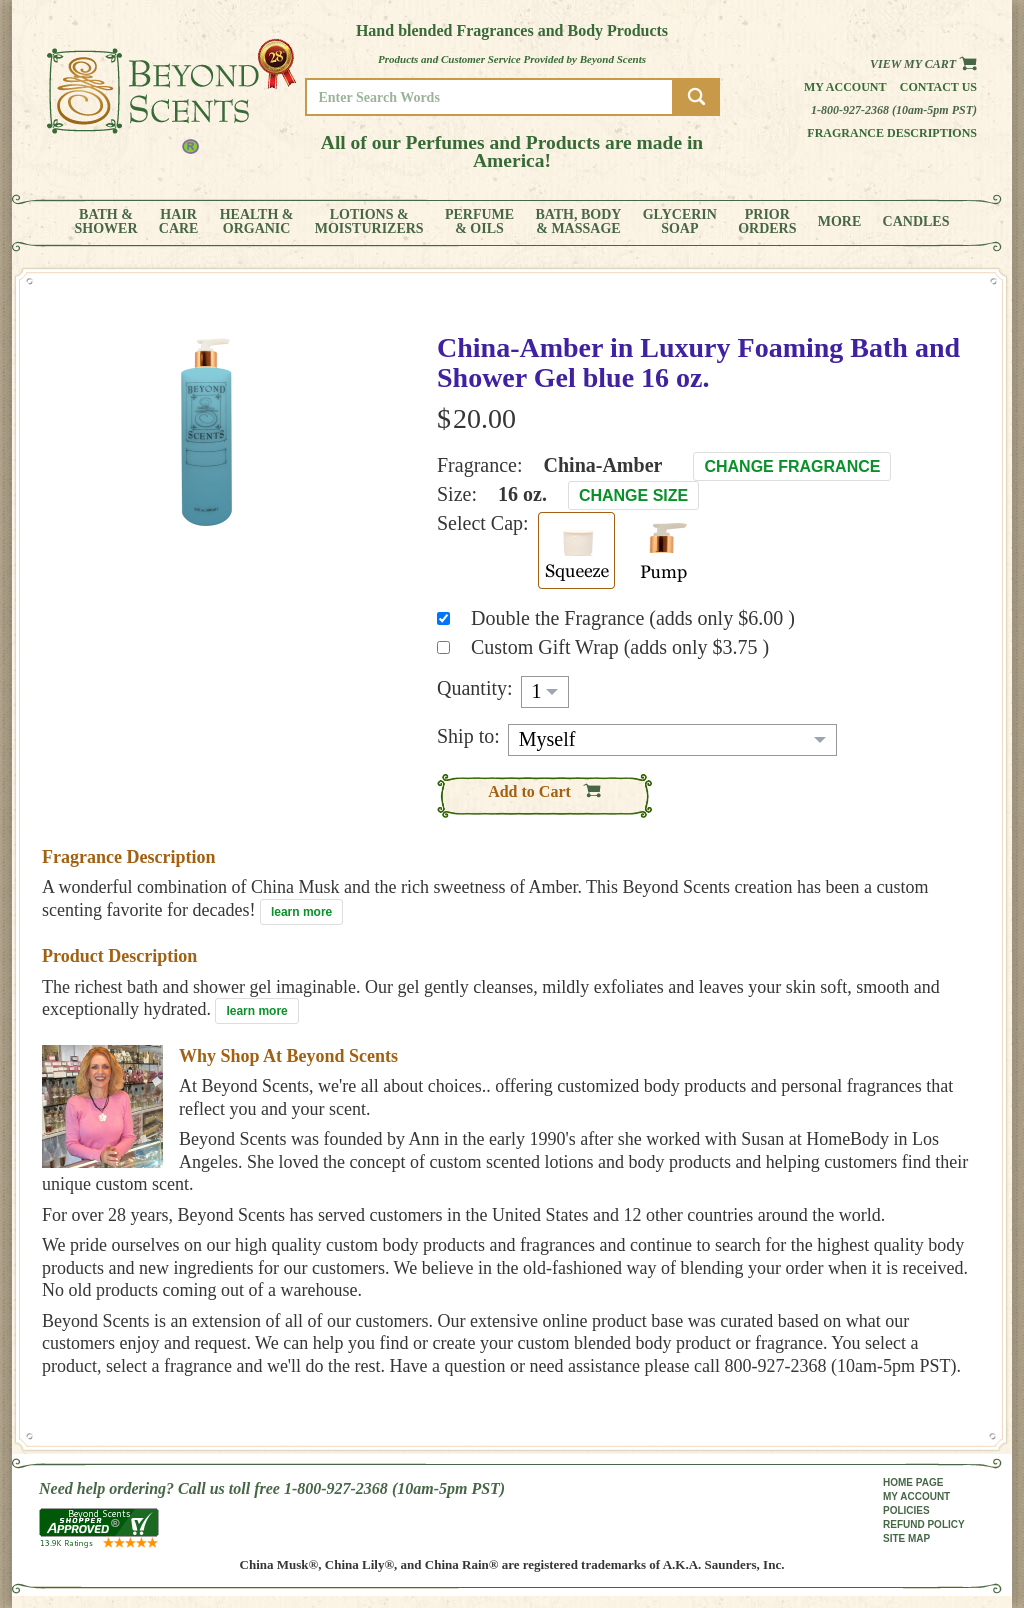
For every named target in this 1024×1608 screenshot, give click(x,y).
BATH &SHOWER (106, 222)
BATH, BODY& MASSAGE (578, 222)
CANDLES (916, 222)
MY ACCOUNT (916, 1496)
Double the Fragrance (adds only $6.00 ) (633, 618)
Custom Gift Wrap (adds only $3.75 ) (620, 647)
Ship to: (468, 736)
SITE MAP (906, 1538)
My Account (845, 87)
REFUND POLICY (924, 1524)
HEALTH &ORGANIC (257, 222)
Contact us (938, 87)
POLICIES (906, 1510)
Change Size (633, 495)
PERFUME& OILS (479, 222)
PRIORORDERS (767, 222)
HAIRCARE (179, 222)
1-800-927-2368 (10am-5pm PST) (894, 110)
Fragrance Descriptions (892, 133)
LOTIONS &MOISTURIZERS (369, 222)
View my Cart (923, 64)
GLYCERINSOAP (680, 222)
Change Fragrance (792, 466)
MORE (840, 222)
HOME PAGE (913, 1482)
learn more (301, 912)
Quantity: (475, 688)
